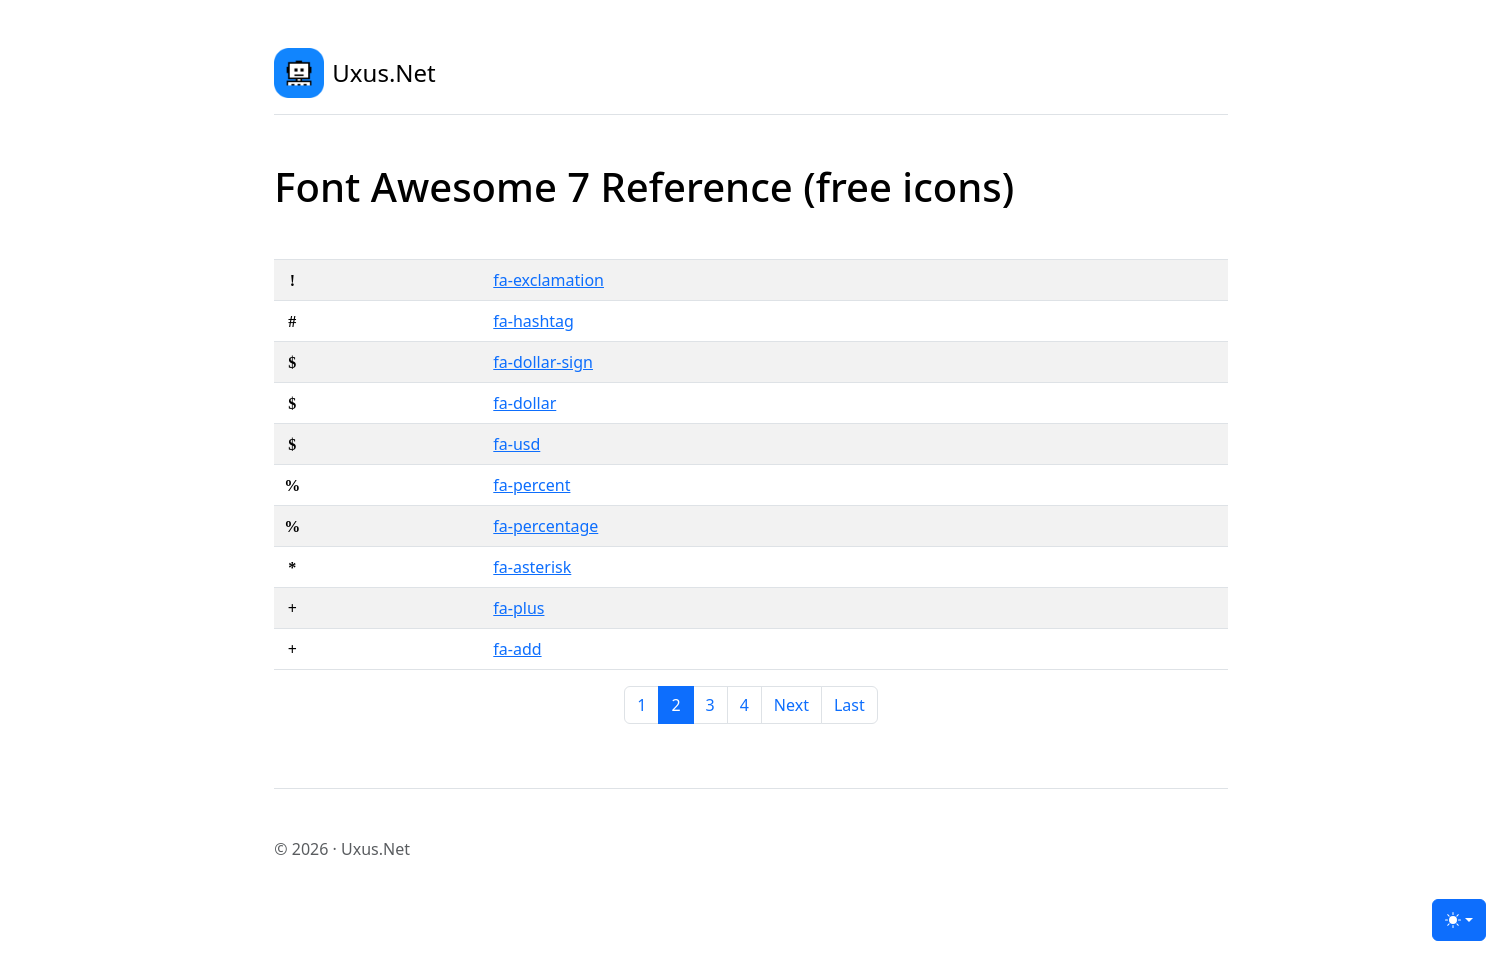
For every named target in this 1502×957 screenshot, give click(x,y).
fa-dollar (524, 403)
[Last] (849, 705)
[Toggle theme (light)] (1459, 920)
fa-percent (531, 485)
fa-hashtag (533, 321)
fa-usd (516, 444)
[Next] (791, 705)
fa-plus (518, 608)
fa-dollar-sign (543, 362)
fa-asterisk (532, 567)
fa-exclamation (548, 280)
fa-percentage (545, 526)
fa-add (517, 649)
